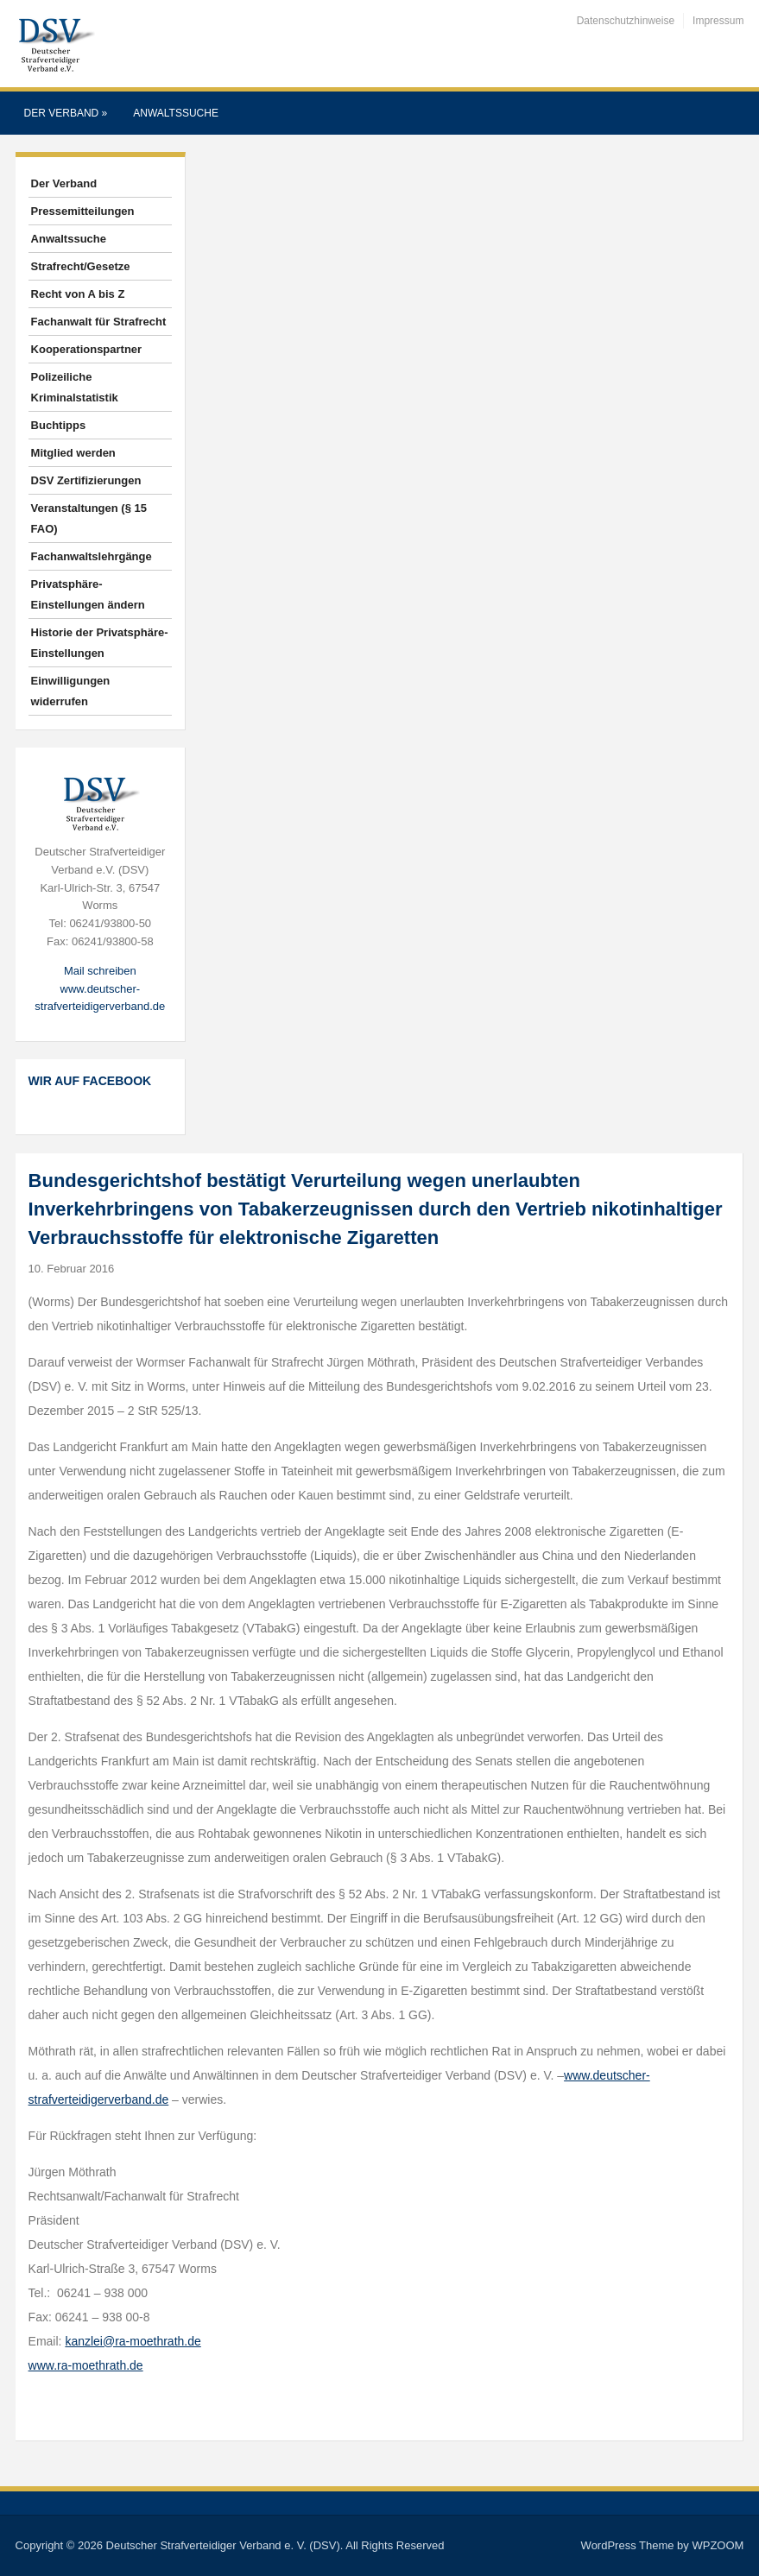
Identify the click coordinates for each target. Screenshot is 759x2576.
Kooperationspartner (86, 349)
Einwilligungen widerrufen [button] (71, 691)
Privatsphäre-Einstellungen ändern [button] (88, 594)
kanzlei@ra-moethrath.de (132, 2341)
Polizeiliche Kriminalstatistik (74, 387)
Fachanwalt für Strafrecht (99, 321)
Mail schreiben (100, 970)
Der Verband (66, 113)
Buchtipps (58, 425)
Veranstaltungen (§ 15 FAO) (89, 518)
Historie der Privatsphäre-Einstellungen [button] (99, 643)
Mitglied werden (73, 452)
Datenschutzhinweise (625, 21)
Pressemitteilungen (83, 211)
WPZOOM (717, 2545)
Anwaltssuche (175, 113)
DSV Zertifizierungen (86, 480)
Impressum (718, 21)
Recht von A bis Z (78, 293)
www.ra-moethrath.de (85, 2365)
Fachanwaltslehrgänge (91, 556)
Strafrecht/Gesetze (80, 266)
